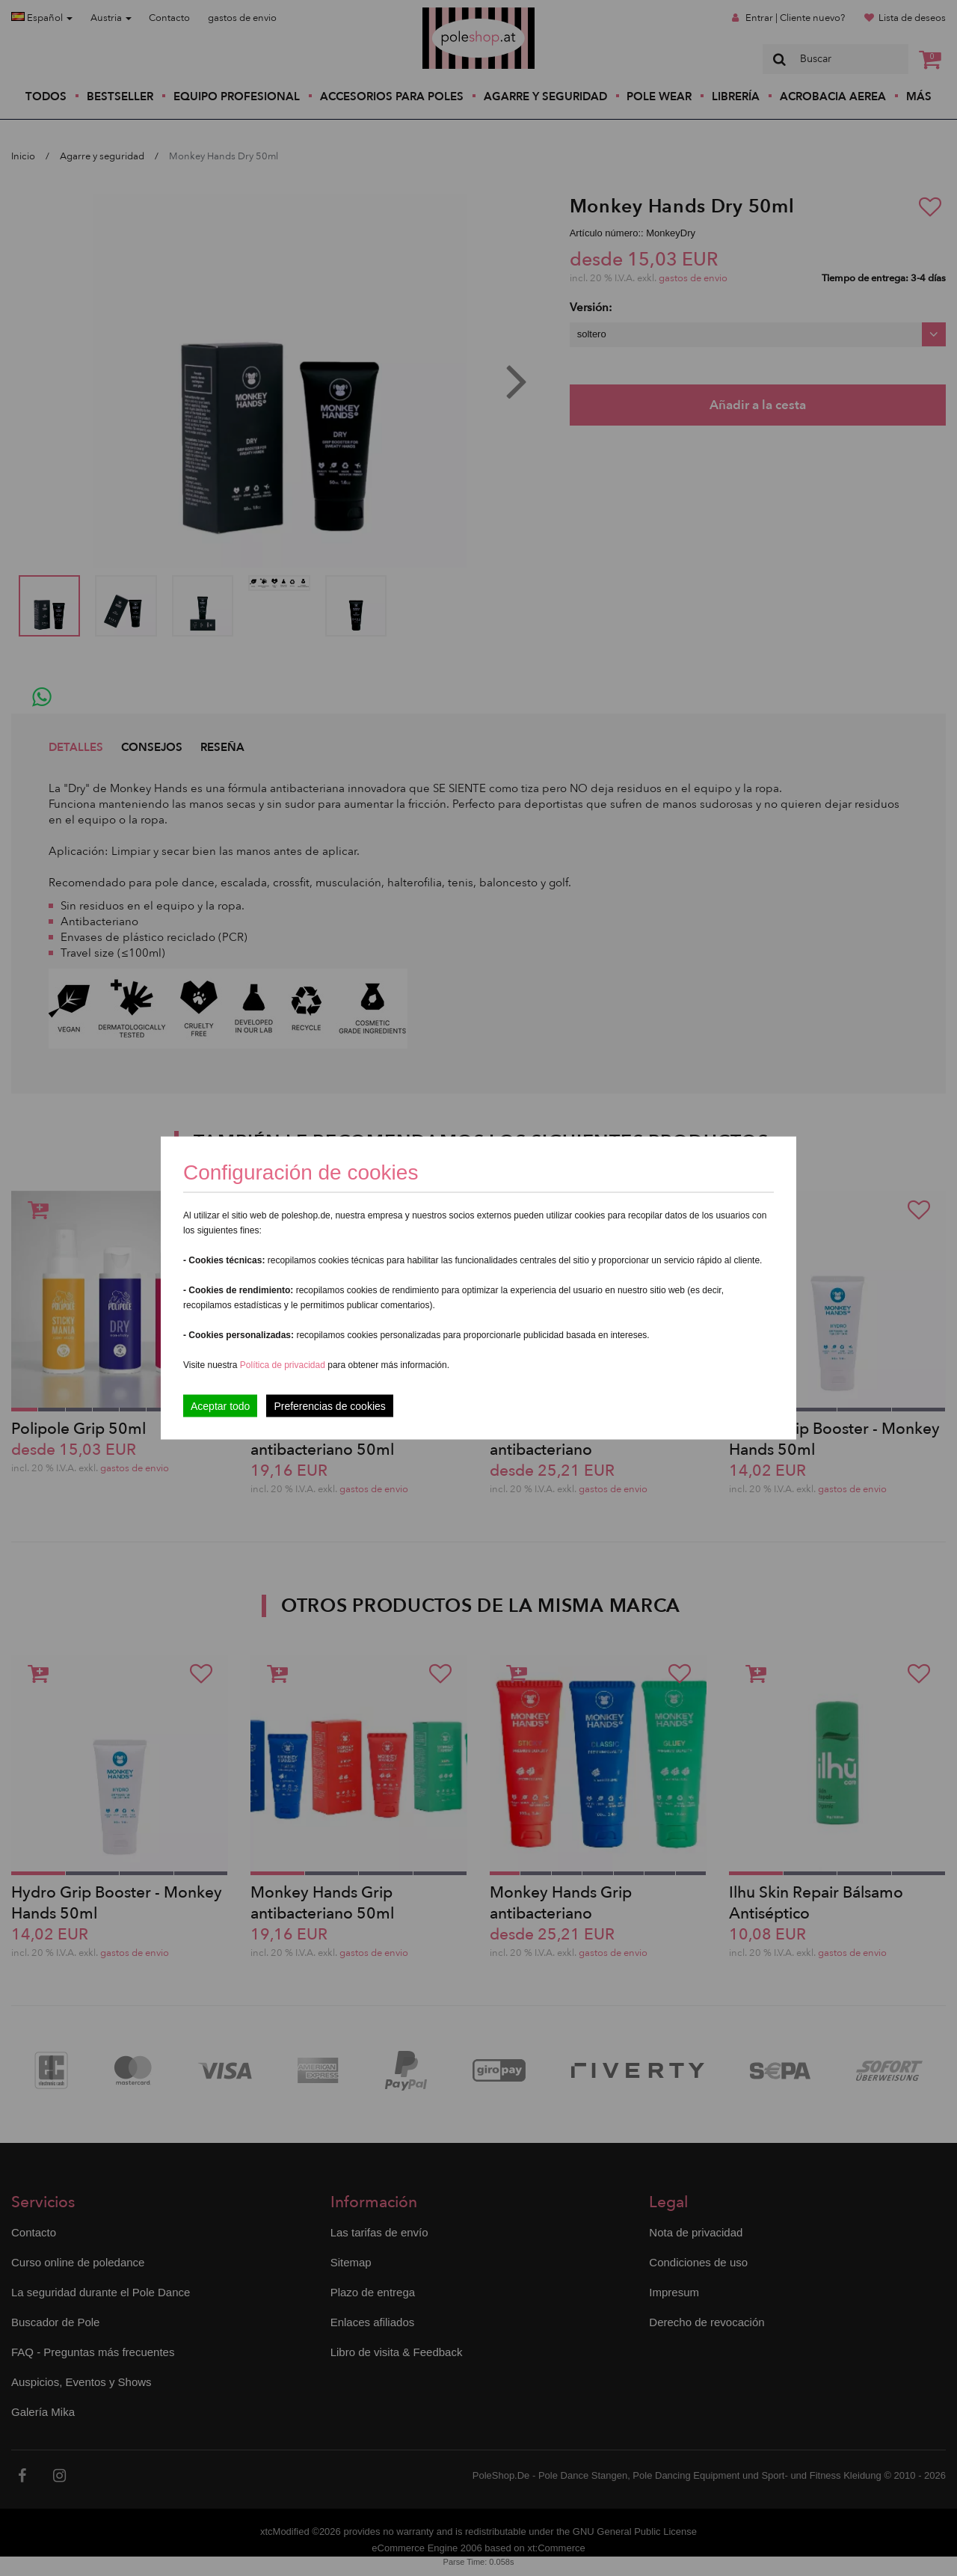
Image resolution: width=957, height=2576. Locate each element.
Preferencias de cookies (329, 1406)
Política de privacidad (283, 1365)
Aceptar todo (220, 1406)
